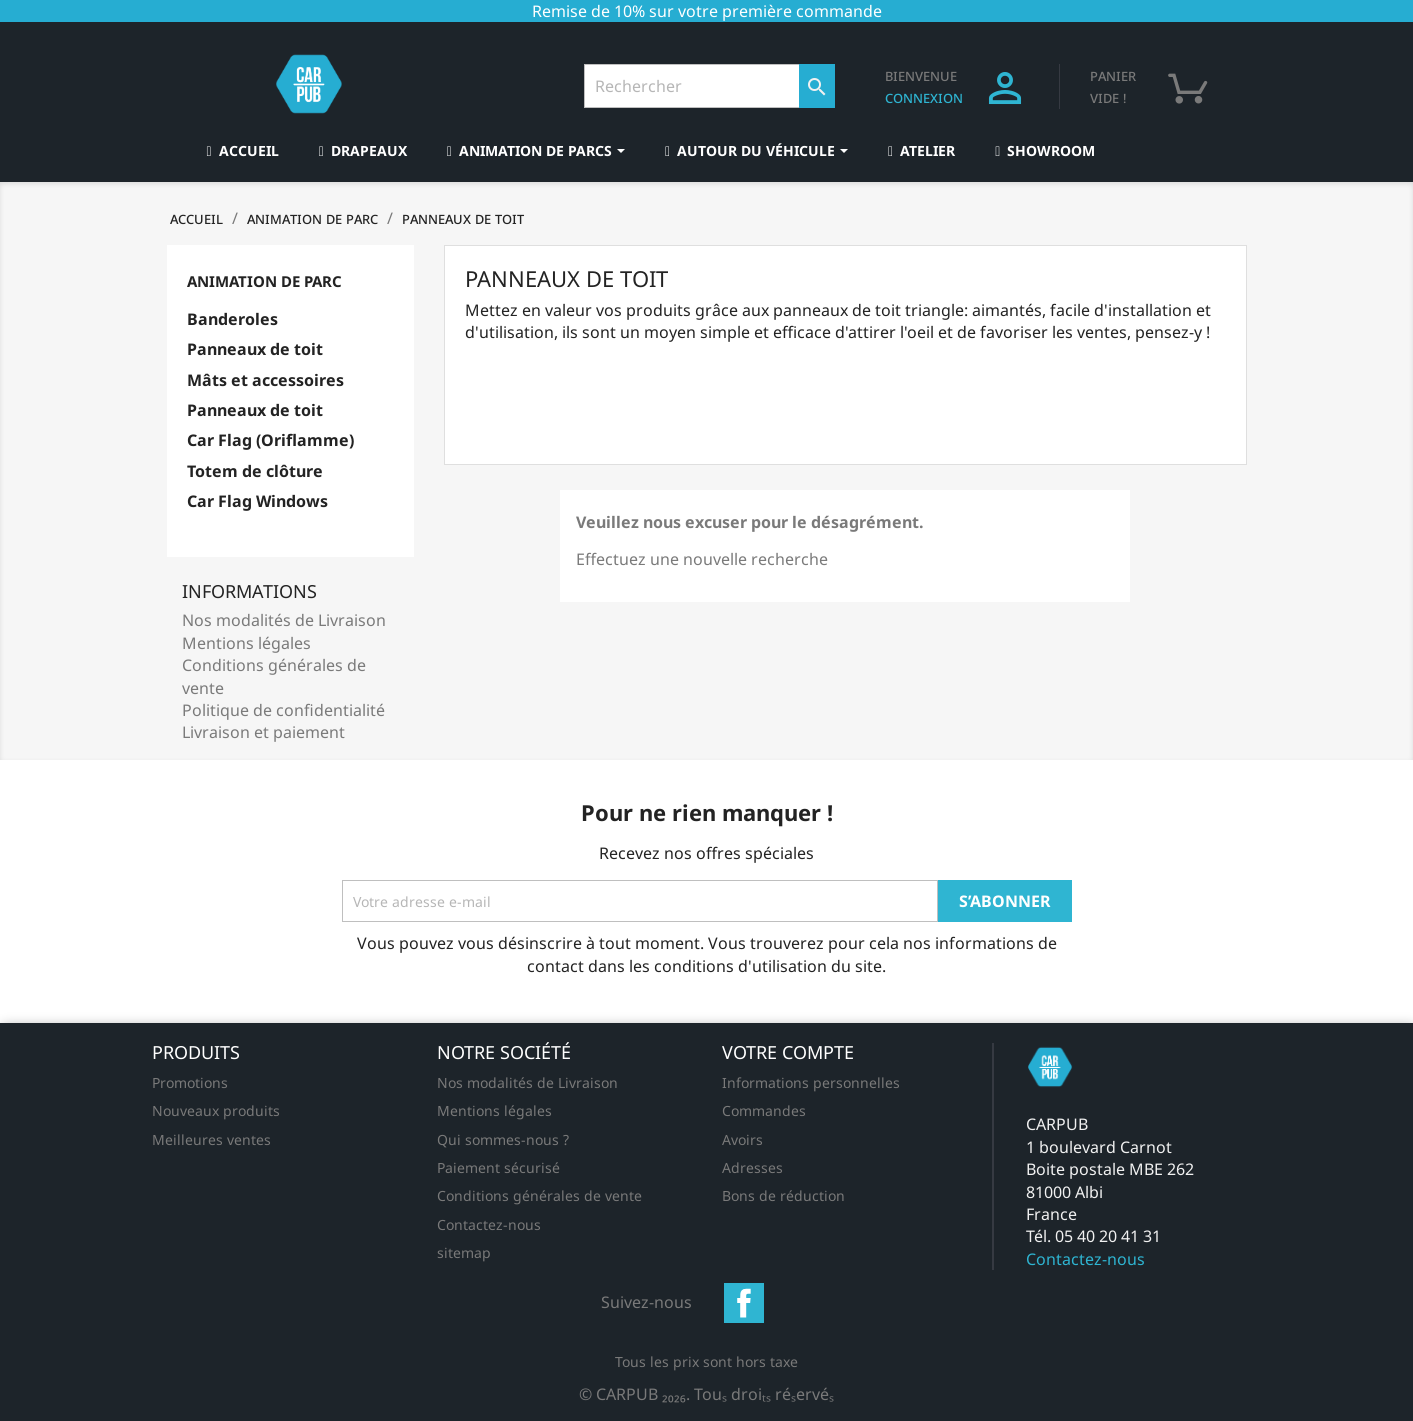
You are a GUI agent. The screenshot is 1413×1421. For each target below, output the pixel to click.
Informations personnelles (811, 1082)
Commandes (764, 1110)
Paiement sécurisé (498, 1167)
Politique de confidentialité (283, 710)
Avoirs (742, 1139)
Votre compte (788, 1052)
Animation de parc (264, 281)
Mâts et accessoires (265, 380)
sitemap (464, 1252)
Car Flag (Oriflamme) (270, 440)
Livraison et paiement (263, 732)
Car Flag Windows (257, 501)
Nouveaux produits (216, 1110)
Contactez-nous (489, 1224)
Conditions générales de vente (539, 1195)
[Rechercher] (709, 86)
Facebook (744, 1303)
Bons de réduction (783, 1195)
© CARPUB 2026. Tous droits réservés (706, 1394)
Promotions (190, 1082)
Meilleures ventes (211, 1139)
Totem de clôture (255, 471)
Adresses (752, 1167)
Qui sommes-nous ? (503, 1139)
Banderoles (232, 319)
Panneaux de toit (255, 349)
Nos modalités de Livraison (284, 620)
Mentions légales (246, 643)
